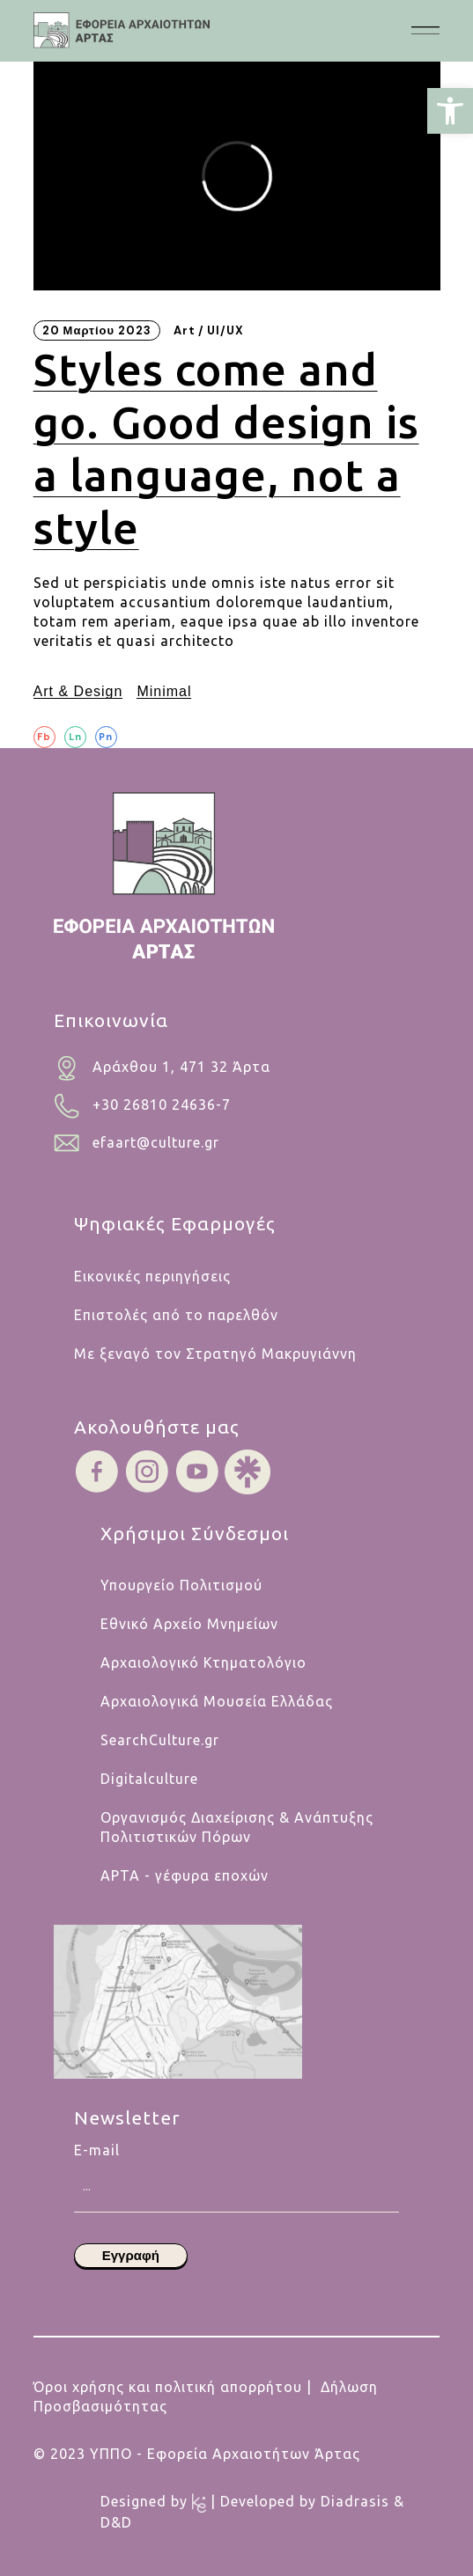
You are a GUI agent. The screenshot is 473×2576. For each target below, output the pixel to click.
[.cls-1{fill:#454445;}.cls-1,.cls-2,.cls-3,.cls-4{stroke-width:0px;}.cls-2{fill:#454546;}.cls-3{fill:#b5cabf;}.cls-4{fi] (121, 30)
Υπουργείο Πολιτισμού (181, 1585)
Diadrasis (357, 2501)
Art (185, 330)
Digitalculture (149, 1779)
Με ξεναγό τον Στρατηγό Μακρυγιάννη (215, 1353)
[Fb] (44, 737)
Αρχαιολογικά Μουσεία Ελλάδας (216, 1701)
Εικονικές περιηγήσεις (152, 1276)
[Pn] (106, 737)
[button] (450, 111)
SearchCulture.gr (159, 1740)
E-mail (236, 2159)
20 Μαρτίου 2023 (97, 330)
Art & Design (78, 691)
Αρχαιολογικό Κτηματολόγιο (203, 1662)
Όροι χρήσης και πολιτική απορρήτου (167, 2387)
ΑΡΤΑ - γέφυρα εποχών (184, 1875)
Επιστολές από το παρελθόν (176, 1315)
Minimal (164, 691)
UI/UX (225, 330)
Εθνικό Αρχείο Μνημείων (189, 1624)
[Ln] (75, 737)
